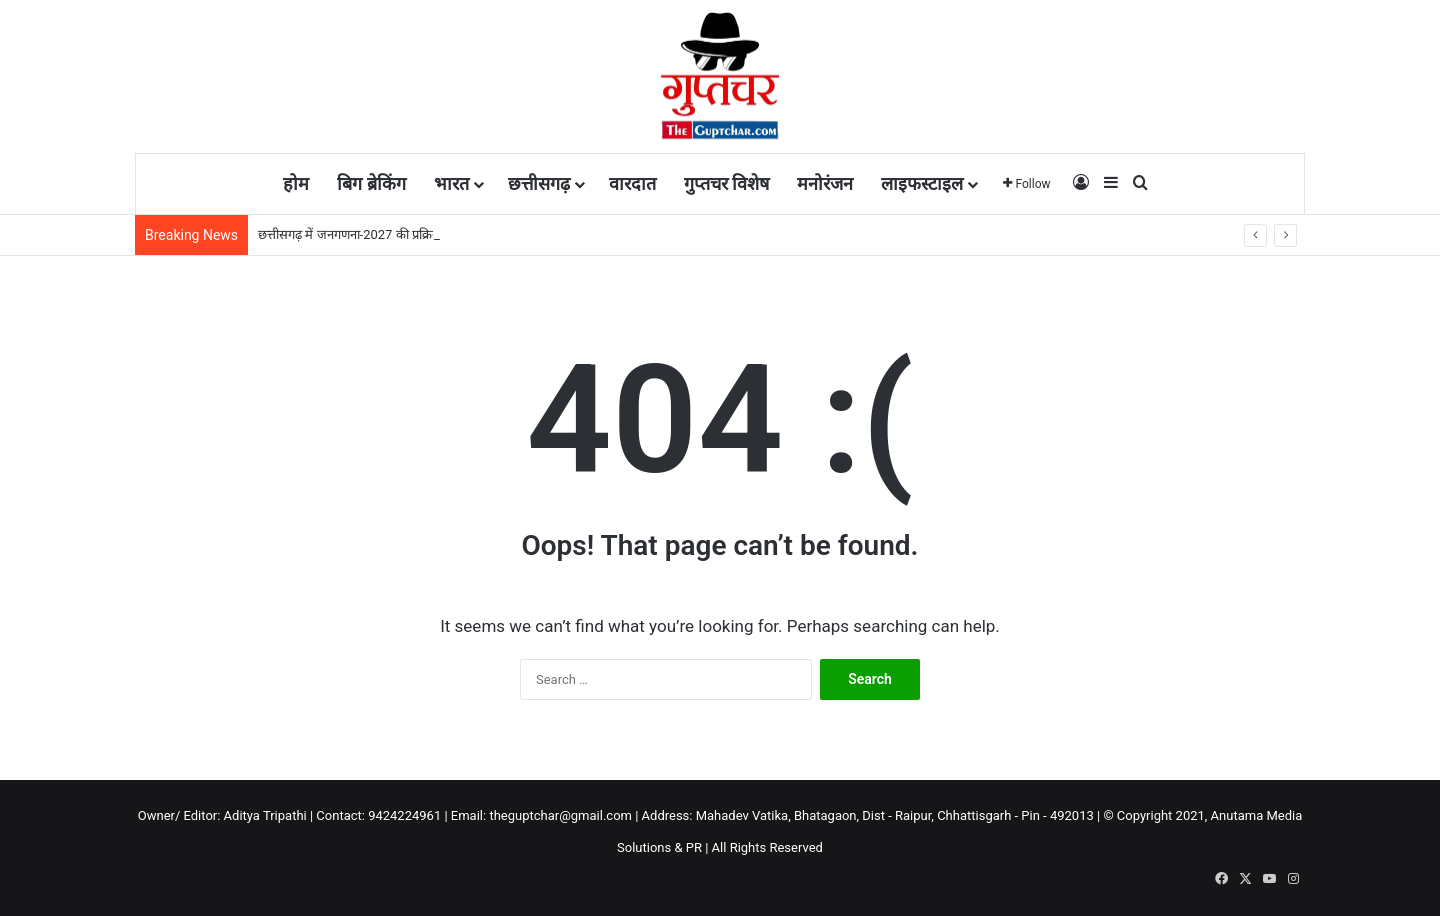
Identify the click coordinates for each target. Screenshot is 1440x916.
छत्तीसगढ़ (539, 183)
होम (296, 183)
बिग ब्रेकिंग (371, 183)
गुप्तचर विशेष (726, 183)
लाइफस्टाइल (922, 183)
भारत (451, 183)
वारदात (632, 183)
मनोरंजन (825, 183)
